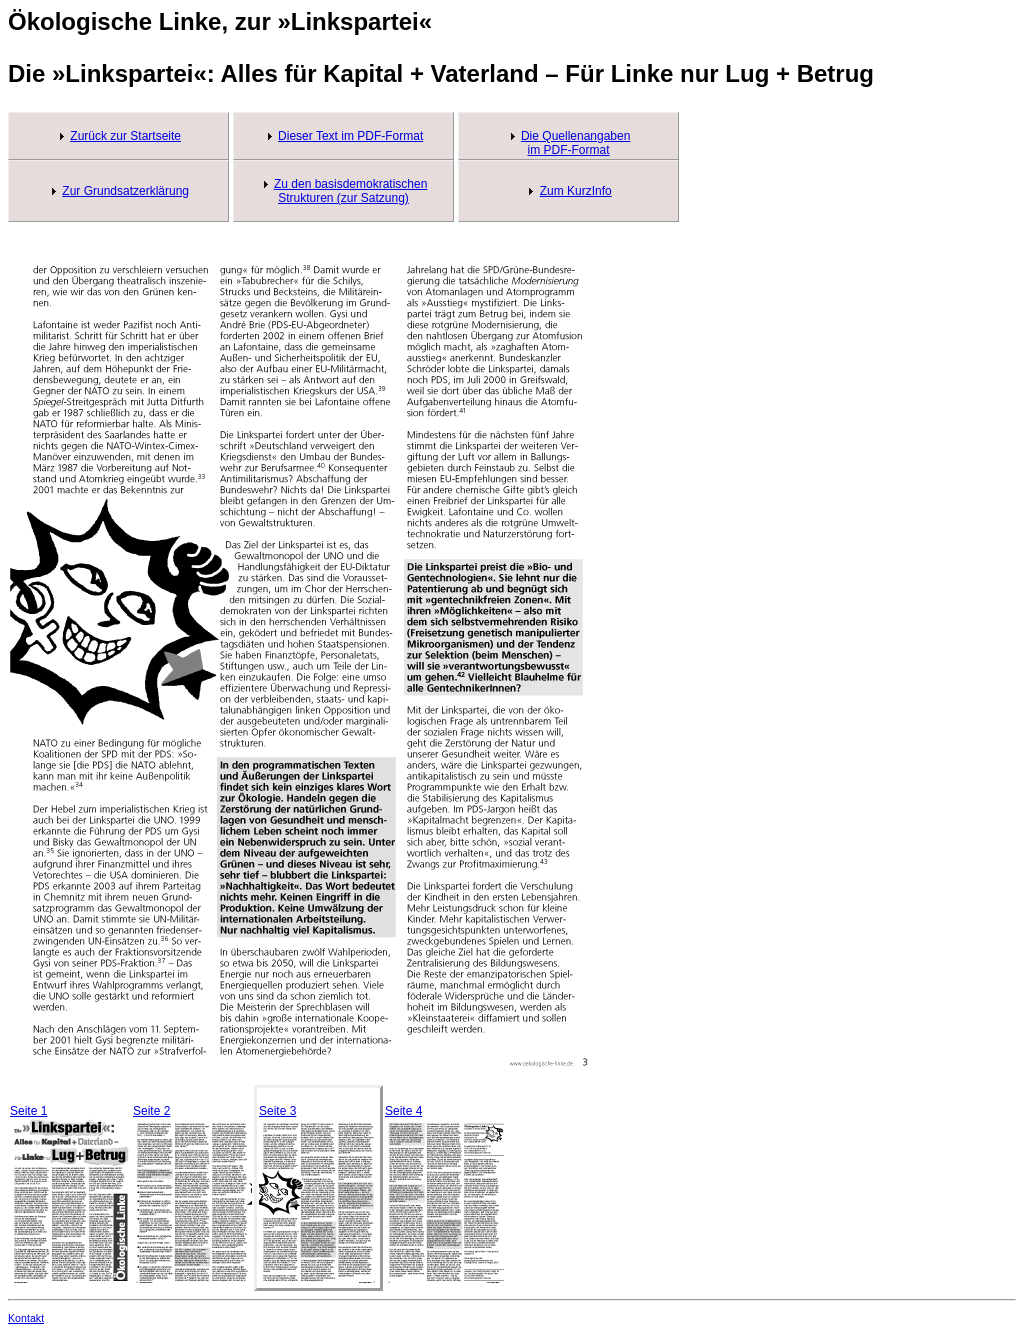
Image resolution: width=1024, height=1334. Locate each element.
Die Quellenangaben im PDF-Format (575, 143)
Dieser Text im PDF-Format (350, 136)
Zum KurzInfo (576, 191)
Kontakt (26, 1318)
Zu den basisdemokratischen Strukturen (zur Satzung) (350, 191)
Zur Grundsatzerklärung (125, 191)
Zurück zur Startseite (125, 136)
